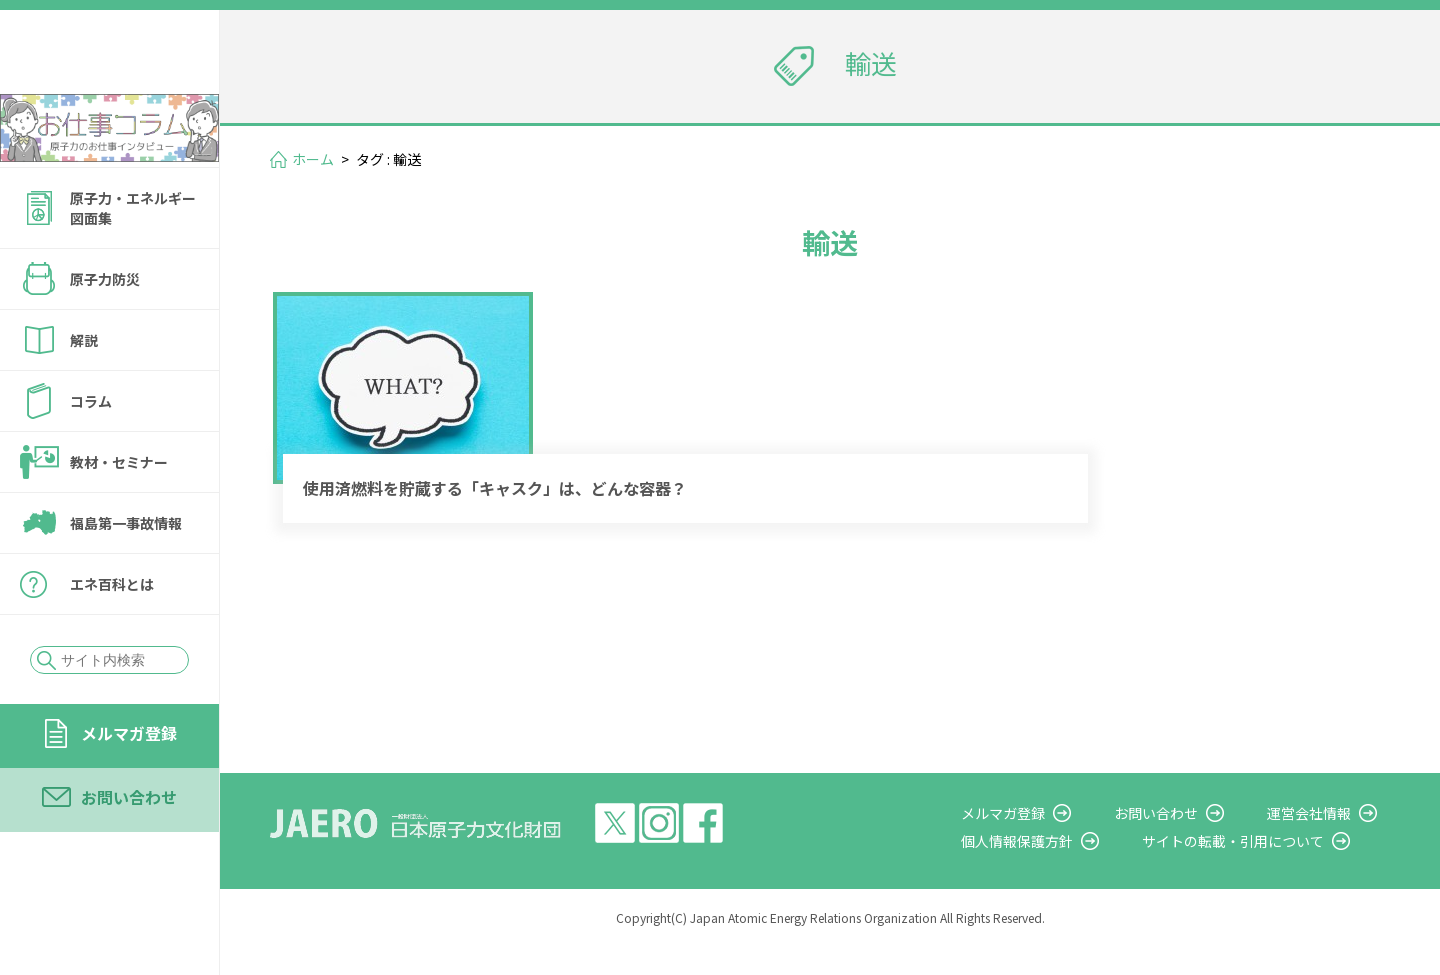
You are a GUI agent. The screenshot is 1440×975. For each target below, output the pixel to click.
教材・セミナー (119, 516)
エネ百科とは (112, 638)
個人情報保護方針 (1056, 870)
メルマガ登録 (129, 787)
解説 (84, 394)
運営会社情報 (1322, 841)
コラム (91, 455)
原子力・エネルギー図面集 (133, 262)
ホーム (313, 159)
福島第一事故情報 (126, 577)
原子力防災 (105, 333)
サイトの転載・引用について (1259, 870)
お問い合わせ (129, 851)
